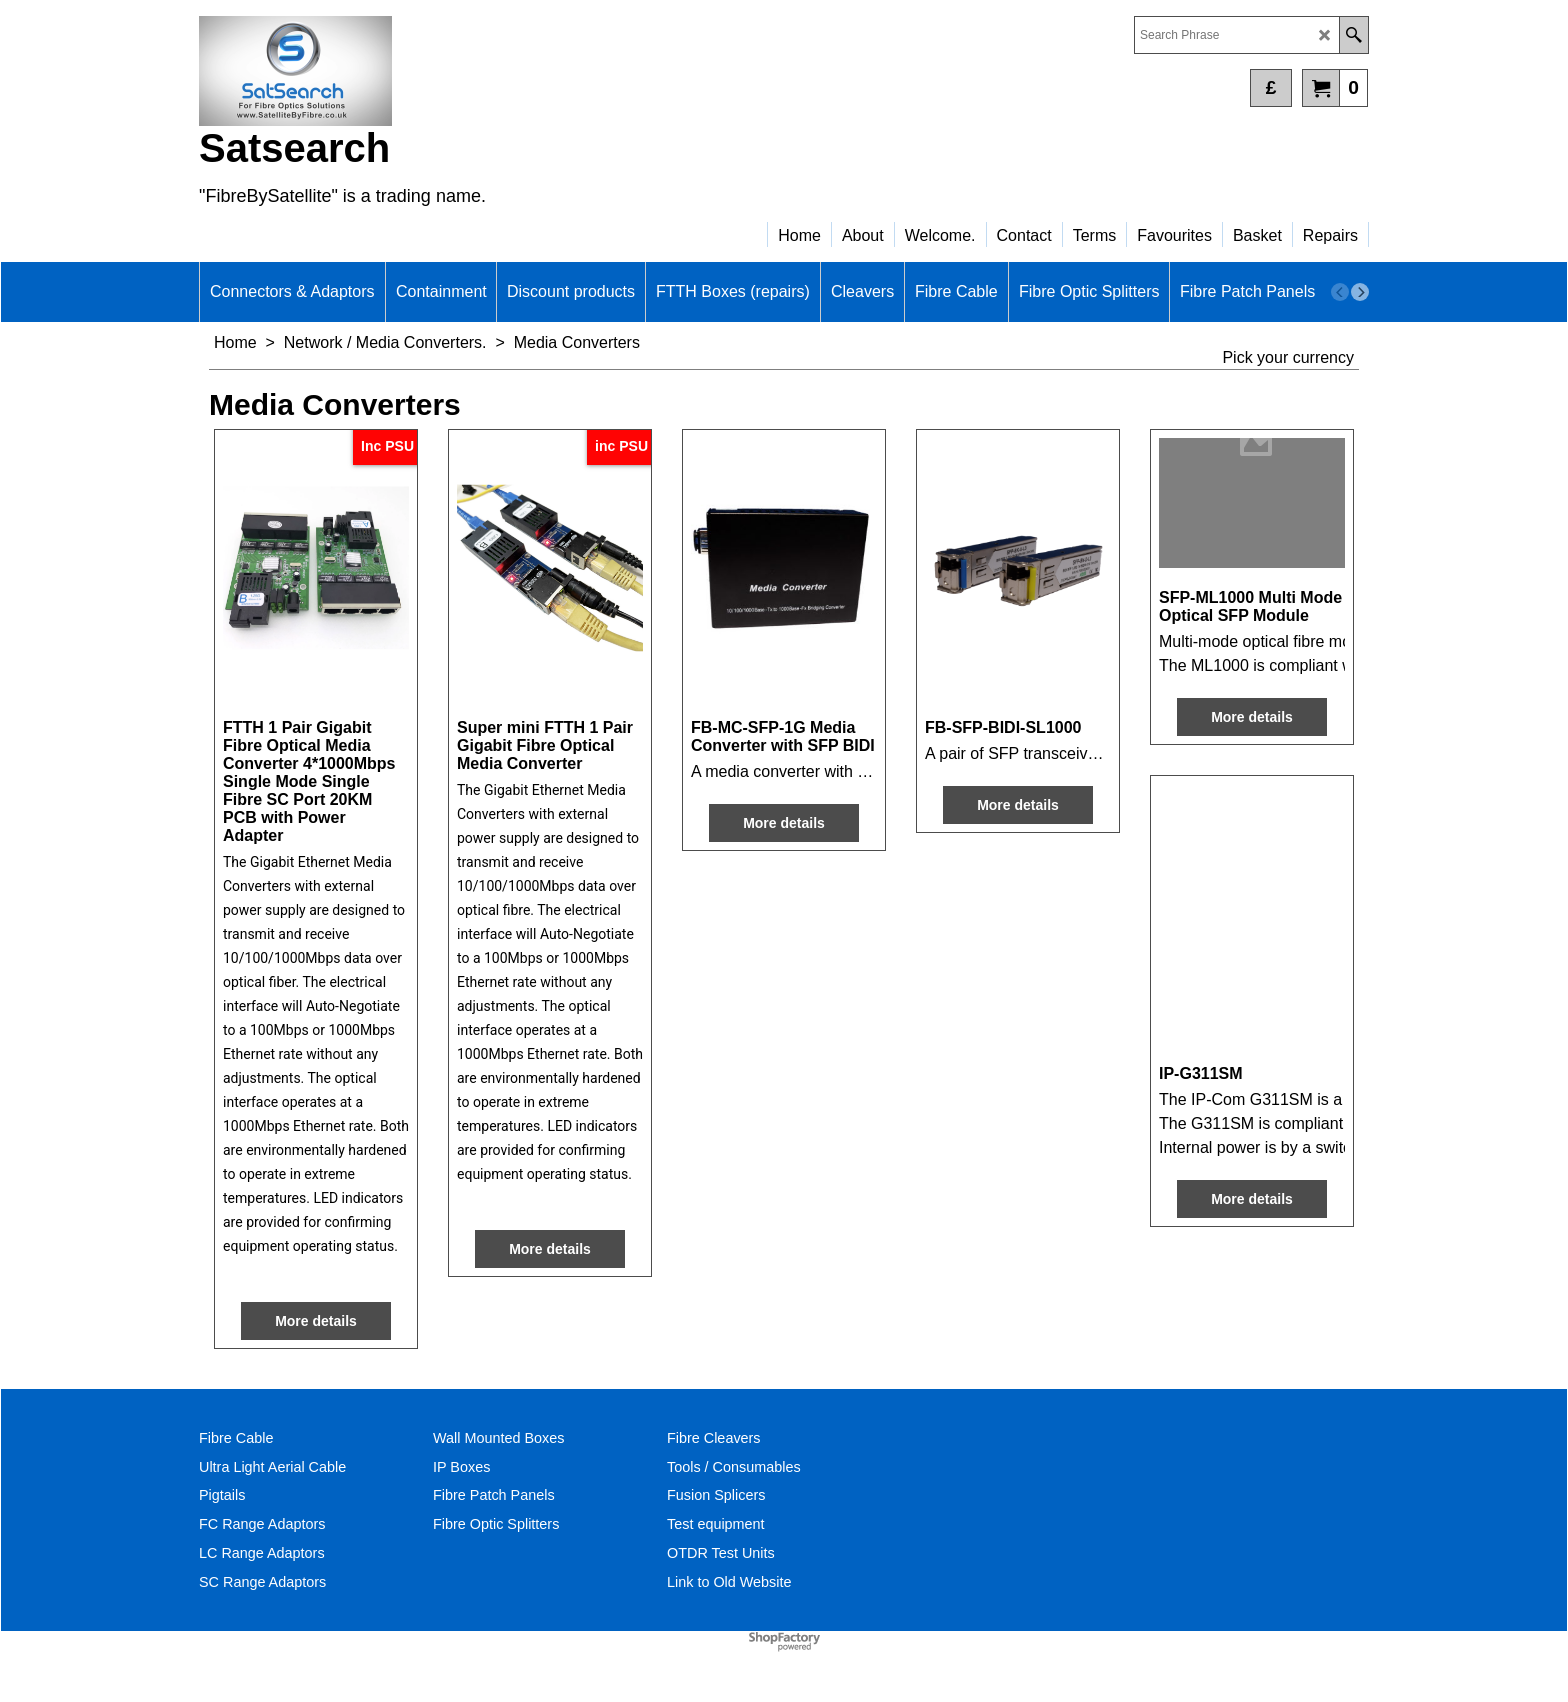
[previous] (1340, 292)
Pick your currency (1288, 357)
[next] (1360, 292)
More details (316, 1321)
